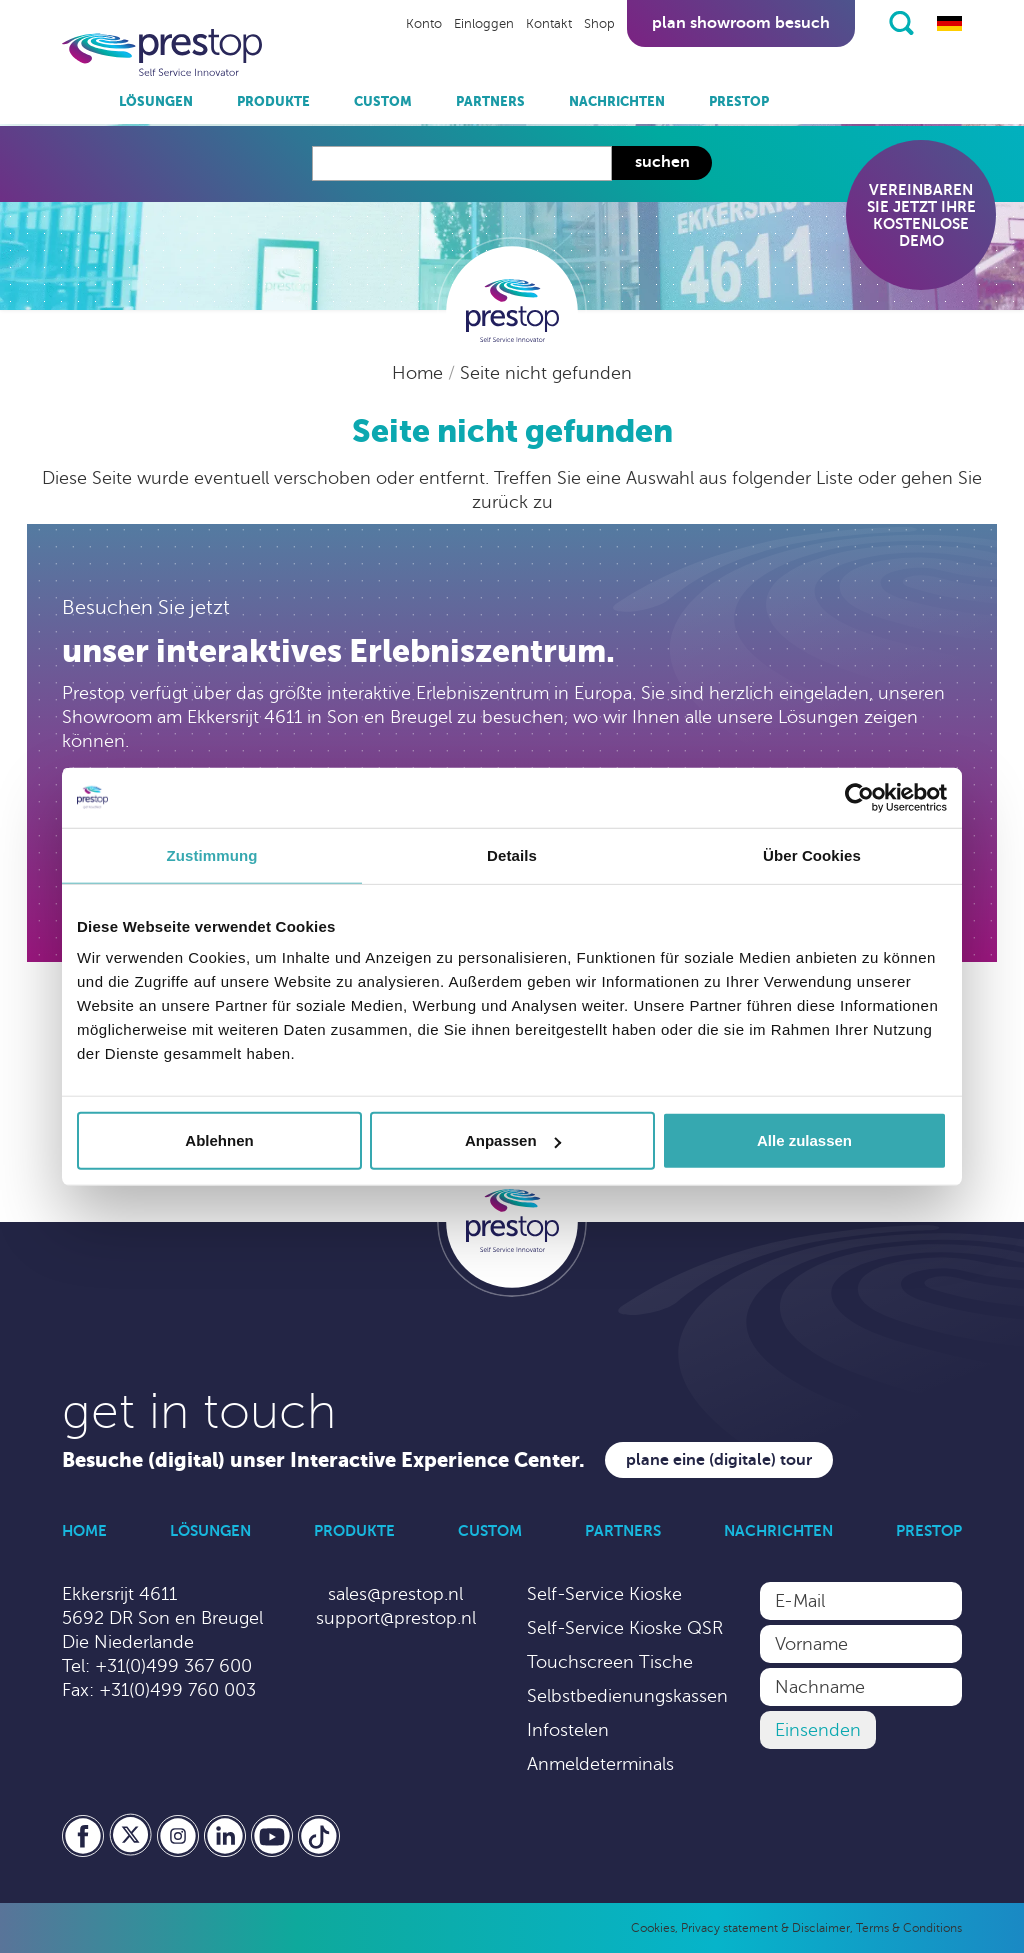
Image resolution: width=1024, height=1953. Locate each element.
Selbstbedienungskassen (627, 1696)
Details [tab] (512, 854)
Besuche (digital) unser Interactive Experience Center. (323, 1460)
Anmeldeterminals (600, 1764)
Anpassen (513, 1140)
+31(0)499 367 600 (173, 1666)
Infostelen (568, 1730)
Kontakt (549, 24)
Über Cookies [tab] (812, 854)
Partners (490, 101)
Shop (599, 24)
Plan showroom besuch (741, 23)
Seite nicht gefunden (546, 373)
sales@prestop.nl (395, 1594)
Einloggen (484, 24)
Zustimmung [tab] (212, 854)
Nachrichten (617, 101)
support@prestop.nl (396, 1618)
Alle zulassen (804, 1140)
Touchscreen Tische (610, 1662)
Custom (383, 101)
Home (420, 373)
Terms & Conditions (909, 1928)
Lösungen (156, 101)
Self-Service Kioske (604, 1594)
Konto (424, 24)
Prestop (739, 101)
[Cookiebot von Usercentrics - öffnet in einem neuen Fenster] (859, 797)
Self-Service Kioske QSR (625, 1628)
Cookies (653, 1928)
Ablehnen (219, 1140)
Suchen (662, 162)
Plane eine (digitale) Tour (719, 1460)
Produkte (273, 101)
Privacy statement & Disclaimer (765, 1928)
